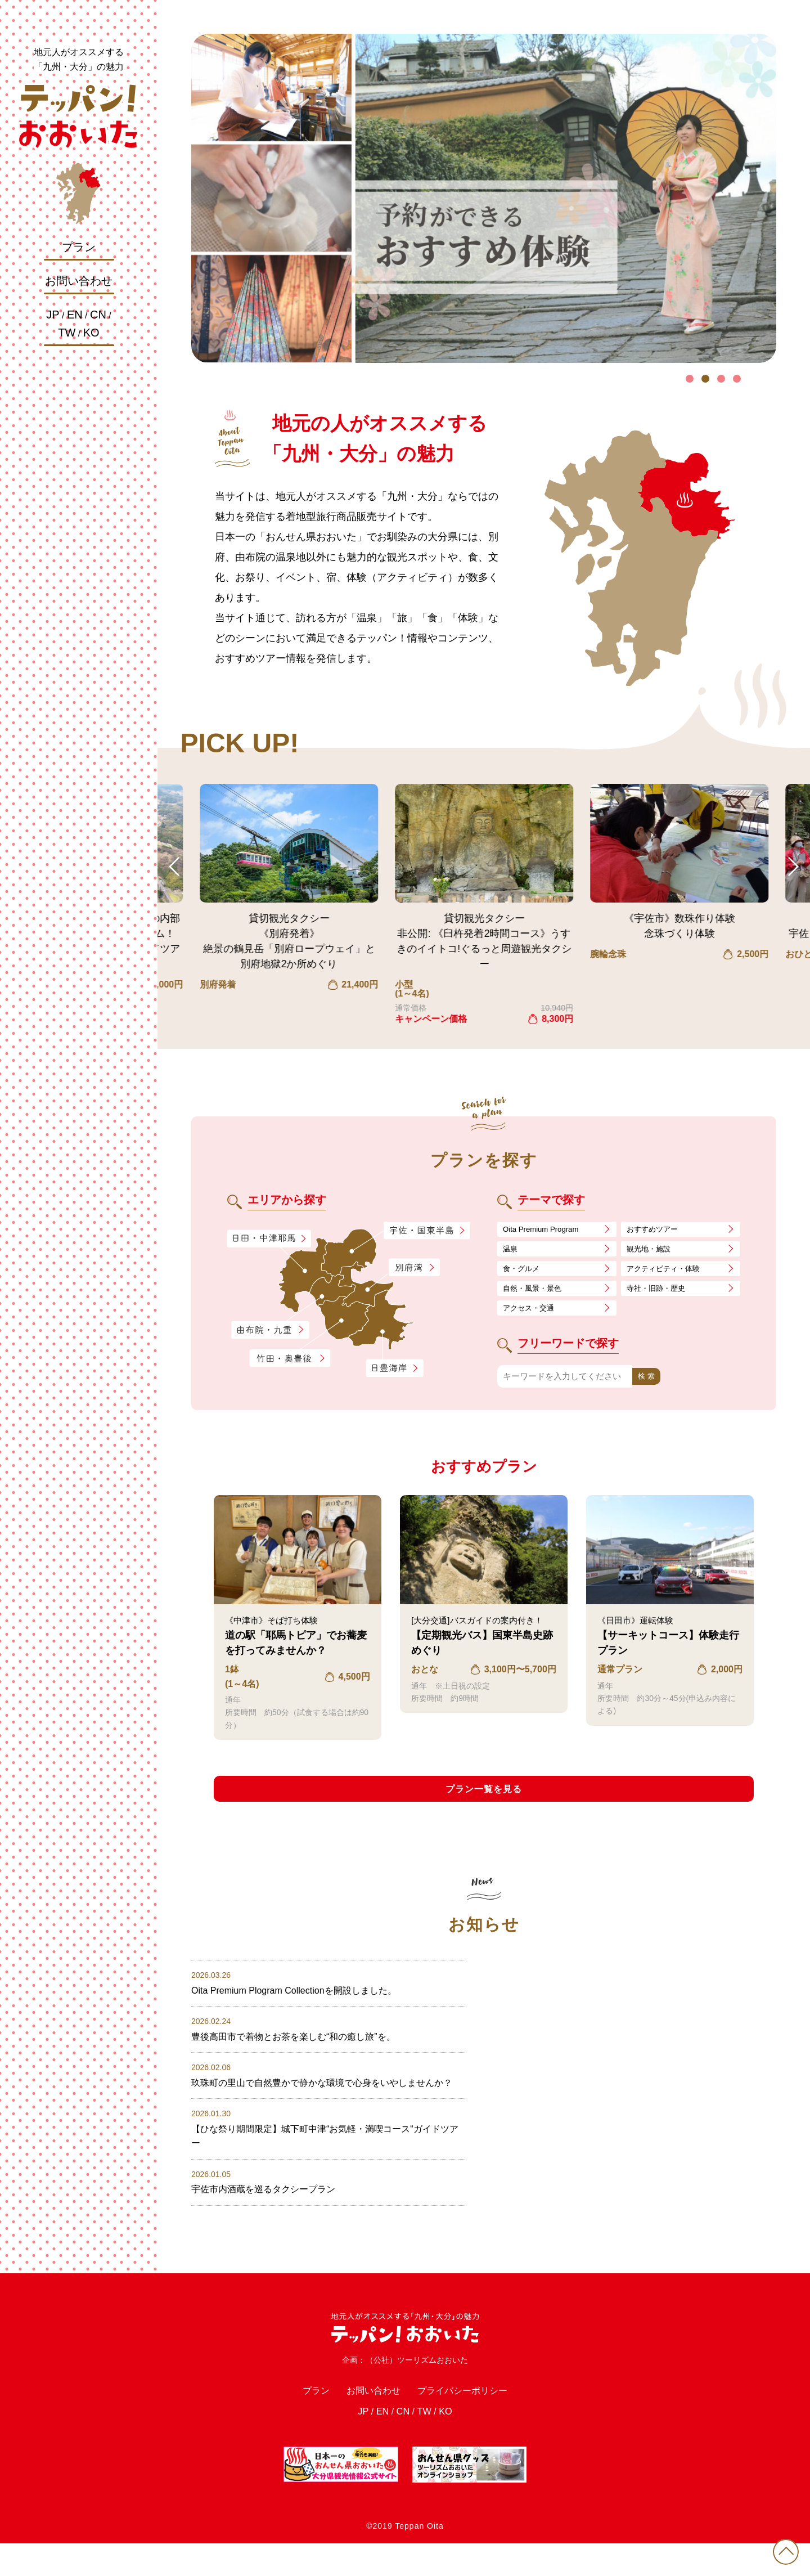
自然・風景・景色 (536, 1294)
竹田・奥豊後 (291, 1358)
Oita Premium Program (546, 1230)
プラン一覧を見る (483, 1799)
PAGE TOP (782, 2548)
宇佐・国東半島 (427, 1231)
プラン (79, 247)
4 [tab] (737, 379)
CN (98, 314)
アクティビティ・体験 (669, 1272)
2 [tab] (705, 379)
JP (52, 314)
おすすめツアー (656, 1230)
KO (91, 332)
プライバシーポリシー (472, 2419)
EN (75, 314)
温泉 (511, 1251)
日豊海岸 (394, 1368)
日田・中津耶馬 (260, 1238)
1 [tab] (690, 379)
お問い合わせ (78, 281)
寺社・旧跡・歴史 (660, 1294)
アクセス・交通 (532, 1315)
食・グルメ (524, 1272)
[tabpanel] (483, 198)
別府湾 (414, 1268)
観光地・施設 (652, 1251)
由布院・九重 (270, 1330)
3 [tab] (721, 379)
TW (66, 332)
